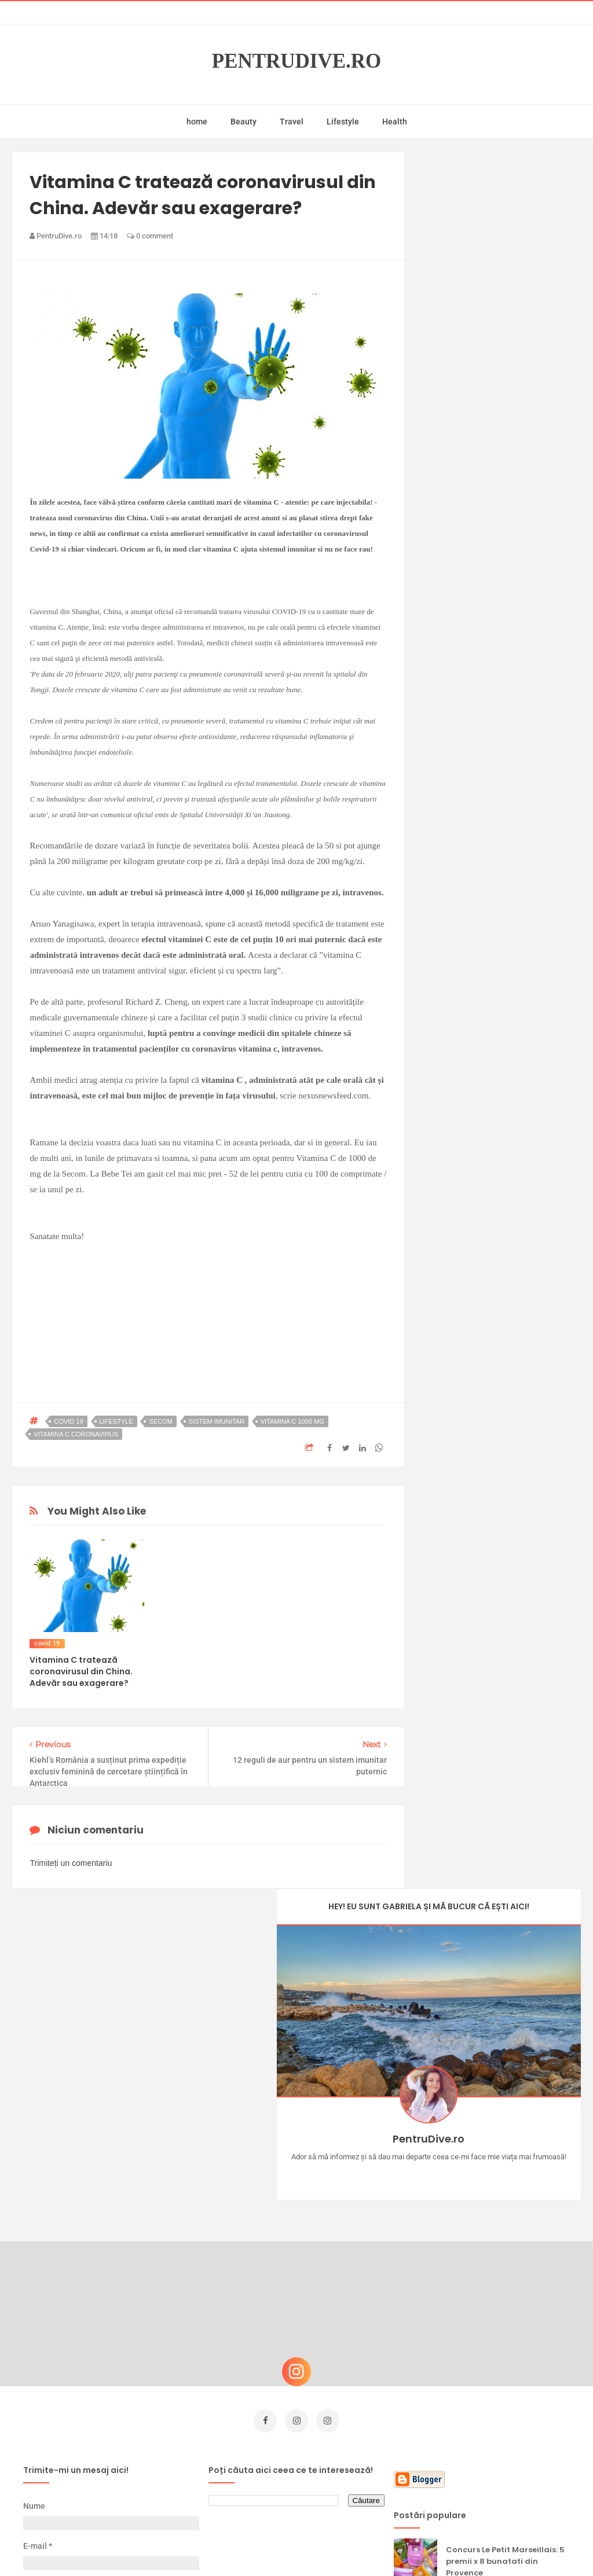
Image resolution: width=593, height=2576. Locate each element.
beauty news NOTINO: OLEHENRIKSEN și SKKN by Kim (504, 2450)
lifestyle (116, 1421)
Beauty (243, 121)
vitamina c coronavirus (76, 1434)
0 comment (150, 235)
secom (160, 1421)
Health (394, 121)
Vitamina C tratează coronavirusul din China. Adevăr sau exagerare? (81, 1671)
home (196, 121)
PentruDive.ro (297, 61)
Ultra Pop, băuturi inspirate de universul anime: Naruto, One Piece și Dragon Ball (507, 2342)
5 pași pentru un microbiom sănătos (502, 2394)
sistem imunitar (216, 1421)
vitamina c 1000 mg (292, 1421)
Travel (291, 121)
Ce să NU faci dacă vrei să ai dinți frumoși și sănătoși (503, 2280)
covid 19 (68, 1421)
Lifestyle (343, 121)
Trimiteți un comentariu (71, 1863)
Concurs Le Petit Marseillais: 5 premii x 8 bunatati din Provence (505, 2228)
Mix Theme (392, 2545)
